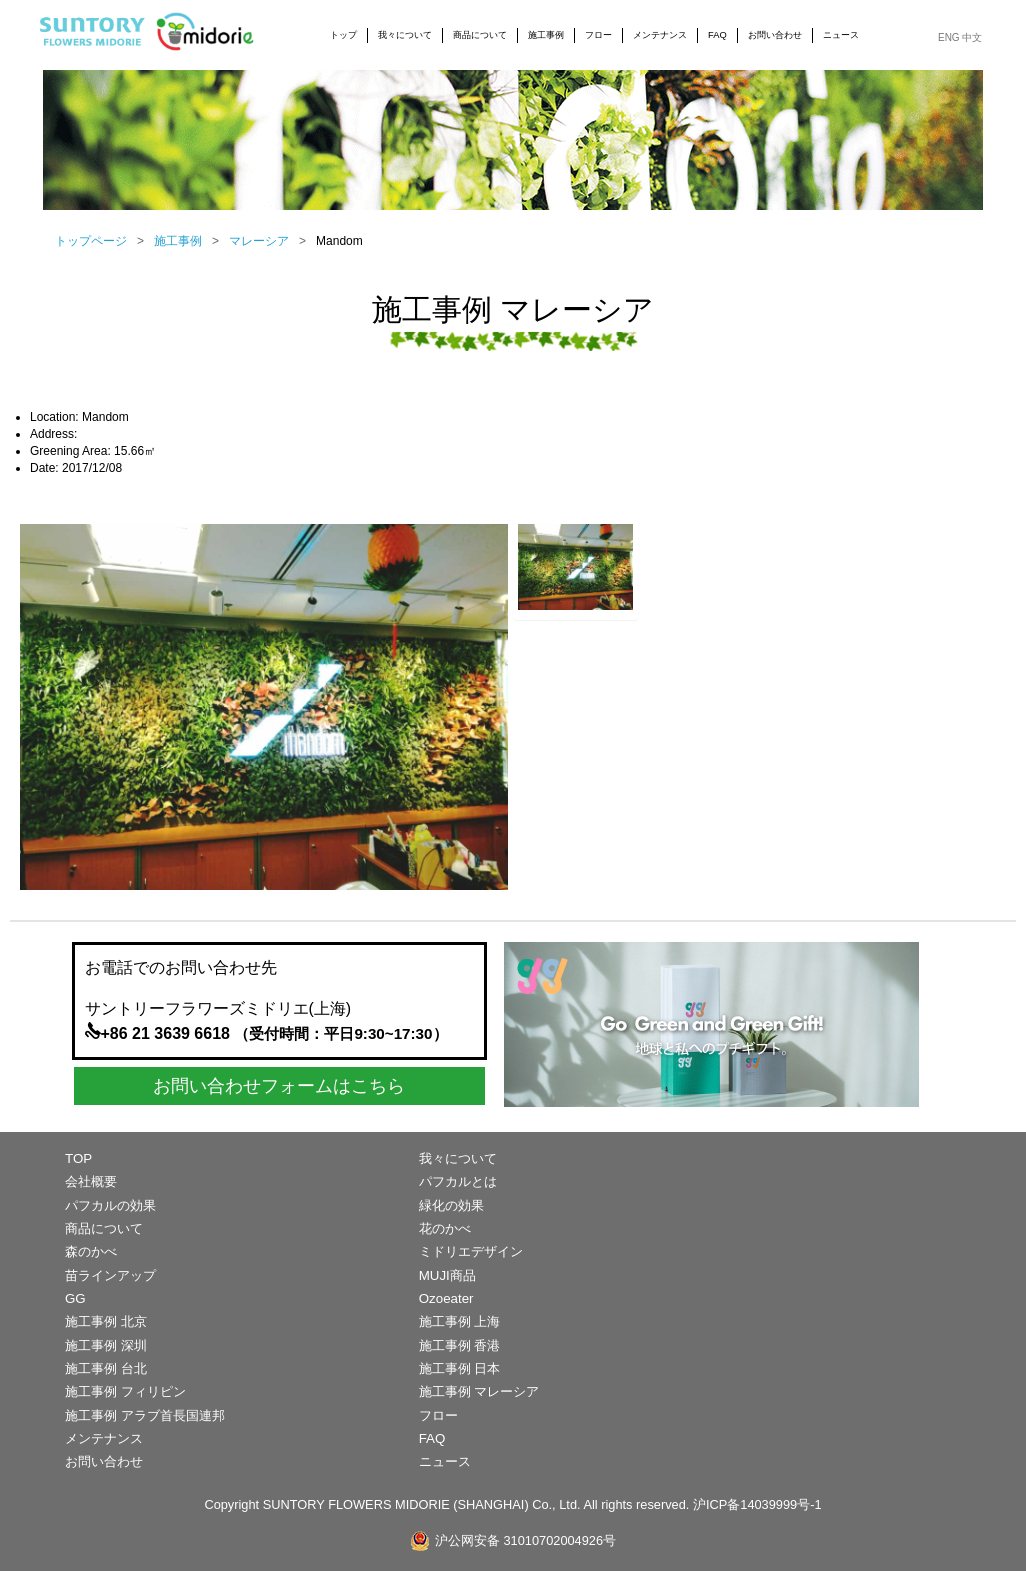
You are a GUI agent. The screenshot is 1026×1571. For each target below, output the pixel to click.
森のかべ (91, 1251)
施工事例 (178, 241)
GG (75, 1298)
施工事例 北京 (106, 1321)
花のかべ (445, 1228)
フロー (598, 35)
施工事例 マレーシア (479, 1391)
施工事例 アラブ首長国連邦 (145, 1415)
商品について (104, 1228)
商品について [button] (480, 35)
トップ (343, 35)
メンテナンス (660, 35)
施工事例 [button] (546, 35)
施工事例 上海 (460, 1321)
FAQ (717, 35)
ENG (949, 37)
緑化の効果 (451, 1205)
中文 (972, 37)
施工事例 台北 (106, 1368)
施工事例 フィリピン (125, 1391)
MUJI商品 (447, 1275)
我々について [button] (405, 35)
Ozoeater (446, 1298)
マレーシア (259, 241)
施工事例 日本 (460, 1368)
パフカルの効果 (110, 1205)
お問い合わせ (775, 35)
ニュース (841, 35)
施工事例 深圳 (106, 1345)
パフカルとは (458, 1181)
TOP (78, 1158)
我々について (458, 1158)
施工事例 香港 (460, 1345)
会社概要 (91, 1181)
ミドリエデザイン (471, 1251)
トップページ (91, 241)
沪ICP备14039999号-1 (757, 1504)
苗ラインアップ (110, 1275)
